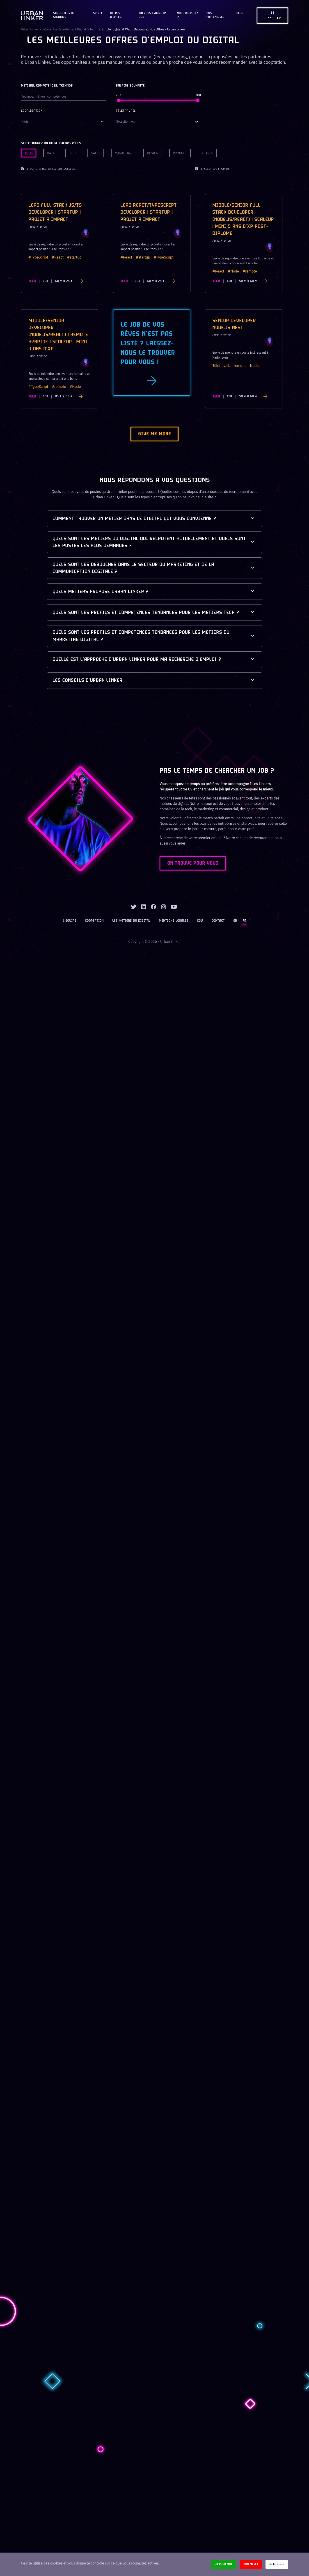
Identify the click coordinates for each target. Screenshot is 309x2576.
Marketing (124, 153)
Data (50, 153)
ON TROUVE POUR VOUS (192, 864)
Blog (239, 13)
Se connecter (272, 16)
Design (152, 153)
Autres (207, 153)
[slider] (118, 100)
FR (244, 921)
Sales (95, 153)
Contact (218, 921)
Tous (28, 153)
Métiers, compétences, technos (47, 86)
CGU (200, 921)
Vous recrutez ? (187, 15)
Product (180, 153)
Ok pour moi (223, 2564)
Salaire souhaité (130, 86)
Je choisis (276, 2564)
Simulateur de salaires (63, 15)
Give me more (154, 434)
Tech (73, 153)
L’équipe (69, 921)
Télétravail (125, 111)
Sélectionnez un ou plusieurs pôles (51, 143)
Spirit (97, 13)
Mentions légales (173, 921)
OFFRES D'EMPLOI (116, 15)
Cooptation (94, 921)
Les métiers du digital (131, 921)
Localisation (32, 111)
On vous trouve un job (153, 15)
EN (235, 921)
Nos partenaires (215, 15)
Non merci (250, 2564)
